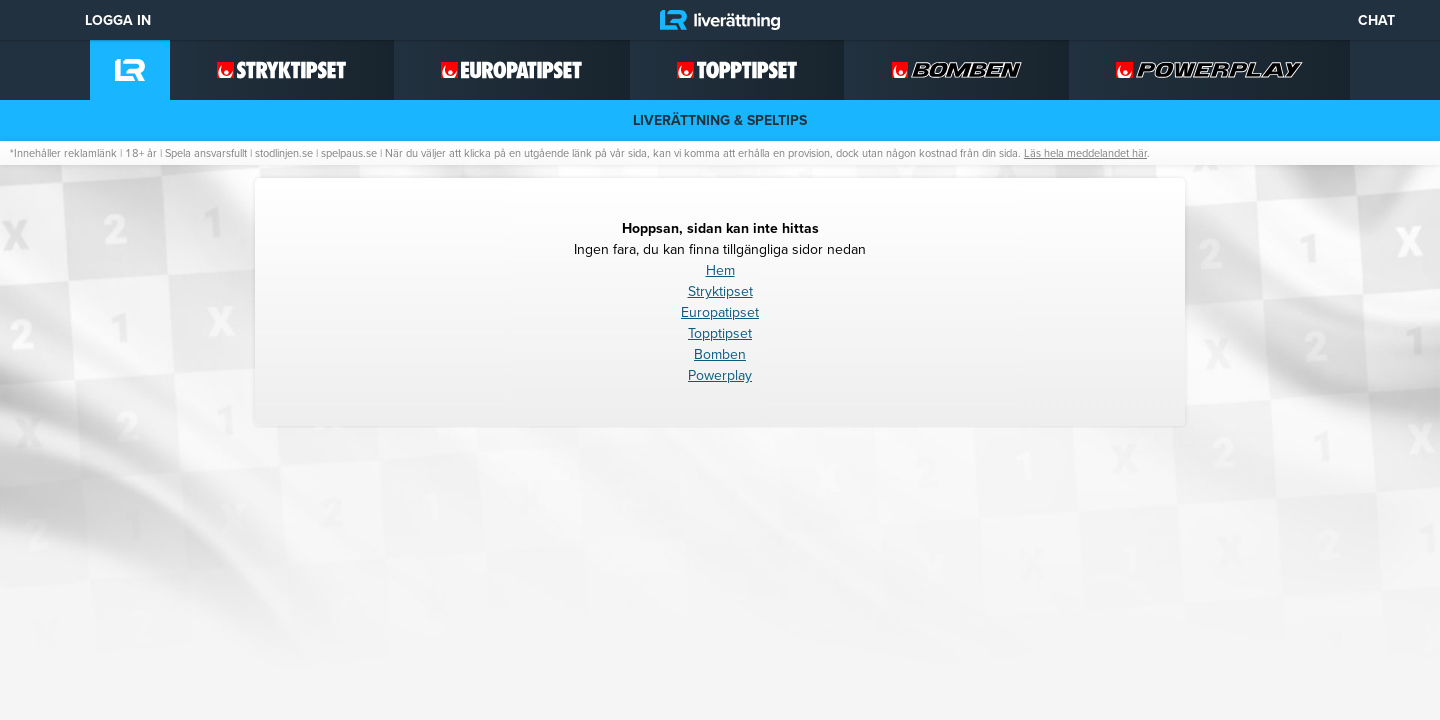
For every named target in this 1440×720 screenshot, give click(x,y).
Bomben (720, 354)
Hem (720, 270)
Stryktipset (720, 291)
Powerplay (720, 375)
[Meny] (30, 20)
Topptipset (720, 333)
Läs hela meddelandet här (1085, 153)
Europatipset (720, 312)
